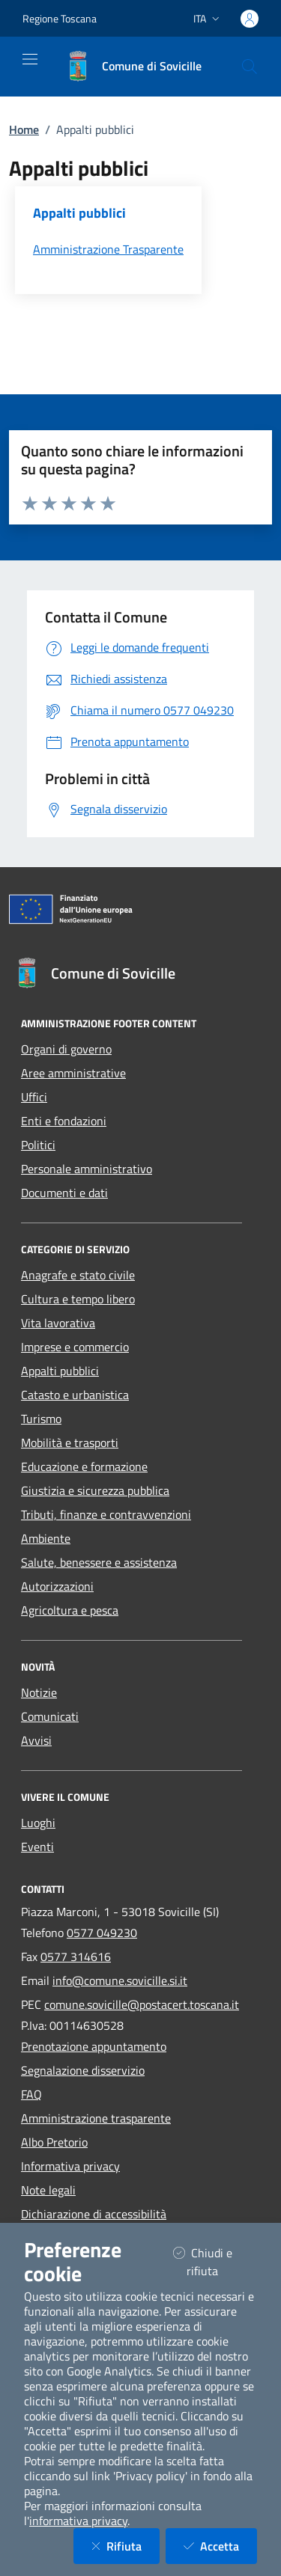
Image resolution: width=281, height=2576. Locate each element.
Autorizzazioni (57, 1586)
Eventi (37, 1846)
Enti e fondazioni (63, 1121)
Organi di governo (66, 1049)
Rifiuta (125, 2545)
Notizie (39, 1692)
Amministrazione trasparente (96, 2118)
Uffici (34, 1097)
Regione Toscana (59, 18)
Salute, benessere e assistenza (99, 1562)
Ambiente (45, 1538)
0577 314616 (75, 1956)
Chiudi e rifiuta (214, 2262)
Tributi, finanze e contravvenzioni (106, 1514)
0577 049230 (102, 1933)
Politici (38, 1145)
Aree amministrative (73, 1073)
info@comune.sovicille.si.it (119, 1980)
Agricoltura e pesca (69, 1610)
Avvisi (36, 1740)
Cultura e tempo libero (78, 1299)
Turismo (41, 1419)
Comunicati (50, 1716)
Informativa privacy (70, 2166)
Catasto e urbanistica (75, 1395)
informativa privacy (78, 2521)
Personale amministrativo (86, 1169)
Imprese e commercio (75, 1347)
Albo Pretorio (54, 2142)
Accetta (220, 2545)
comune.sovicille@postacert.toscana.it (141, 2004)
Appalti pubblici (60, 1371)
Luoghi (38, 1823)
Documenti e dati (64, 1193)
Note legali (48, 2190)
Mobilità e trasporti (69, 1442)
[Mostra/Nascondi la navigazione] (30, 59)
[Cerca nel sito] (250, 67)
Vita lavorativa (58, 1323)
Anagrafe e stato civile (78, 1275)
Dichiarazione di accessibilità (93, 2214)
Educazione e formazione (84, 1466)
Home (24, 129)
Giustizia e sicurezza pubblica (95, 1490)
